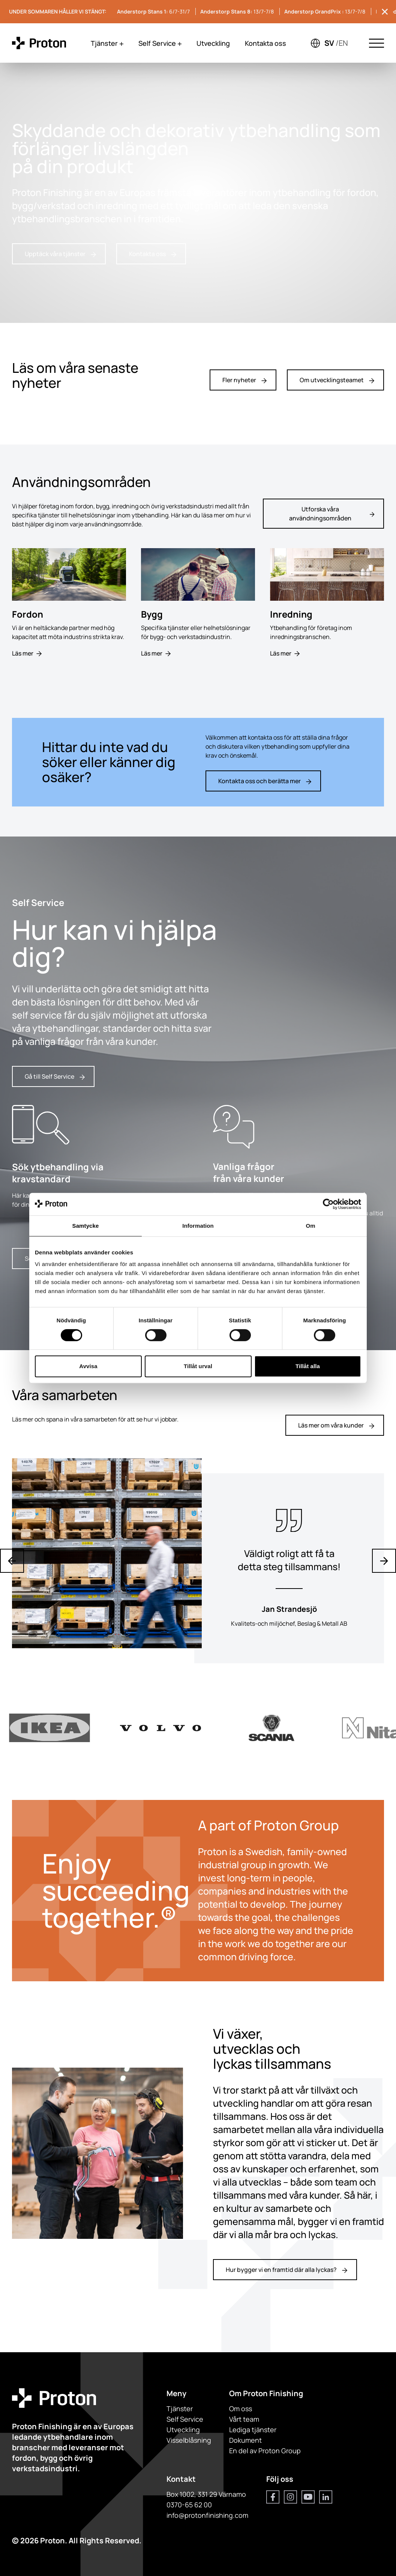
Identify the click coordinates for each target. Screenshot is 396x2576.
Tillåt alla (308, 1366)
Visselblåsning (188, 2440)
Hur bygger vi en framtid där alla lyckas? (286, 2269)
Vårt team (244, 2419)
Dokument (245, 2440)
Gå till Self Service (55, 1076)
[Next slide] (384, 1561)
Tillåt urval (198, 1366)
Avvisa (88, 1366)
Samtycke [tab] (85, 1225)
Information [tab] (198, 1225)
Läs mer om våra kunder (336, 1425)
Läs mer (27, 653)
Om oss (240, 2408)
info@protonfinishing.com (207, 2515)
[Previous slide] (12, 1561)
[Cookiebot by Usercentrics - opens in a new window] (328, 1204)
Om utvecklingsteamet (337, 380)
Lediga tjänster (252, 2429)
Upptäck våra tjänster (60, 254)
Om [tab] (310, 1225)
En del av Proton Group (265, 2450)
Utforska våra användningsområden (331, 513)
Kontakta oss (265, 43)
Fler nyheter (244, 380)
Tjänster (107, 43)
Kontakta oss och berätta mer (264, 781)
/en (342, 43)
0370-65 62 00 (189, 2504)
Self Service (160, 43)
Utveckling (213, 43)
